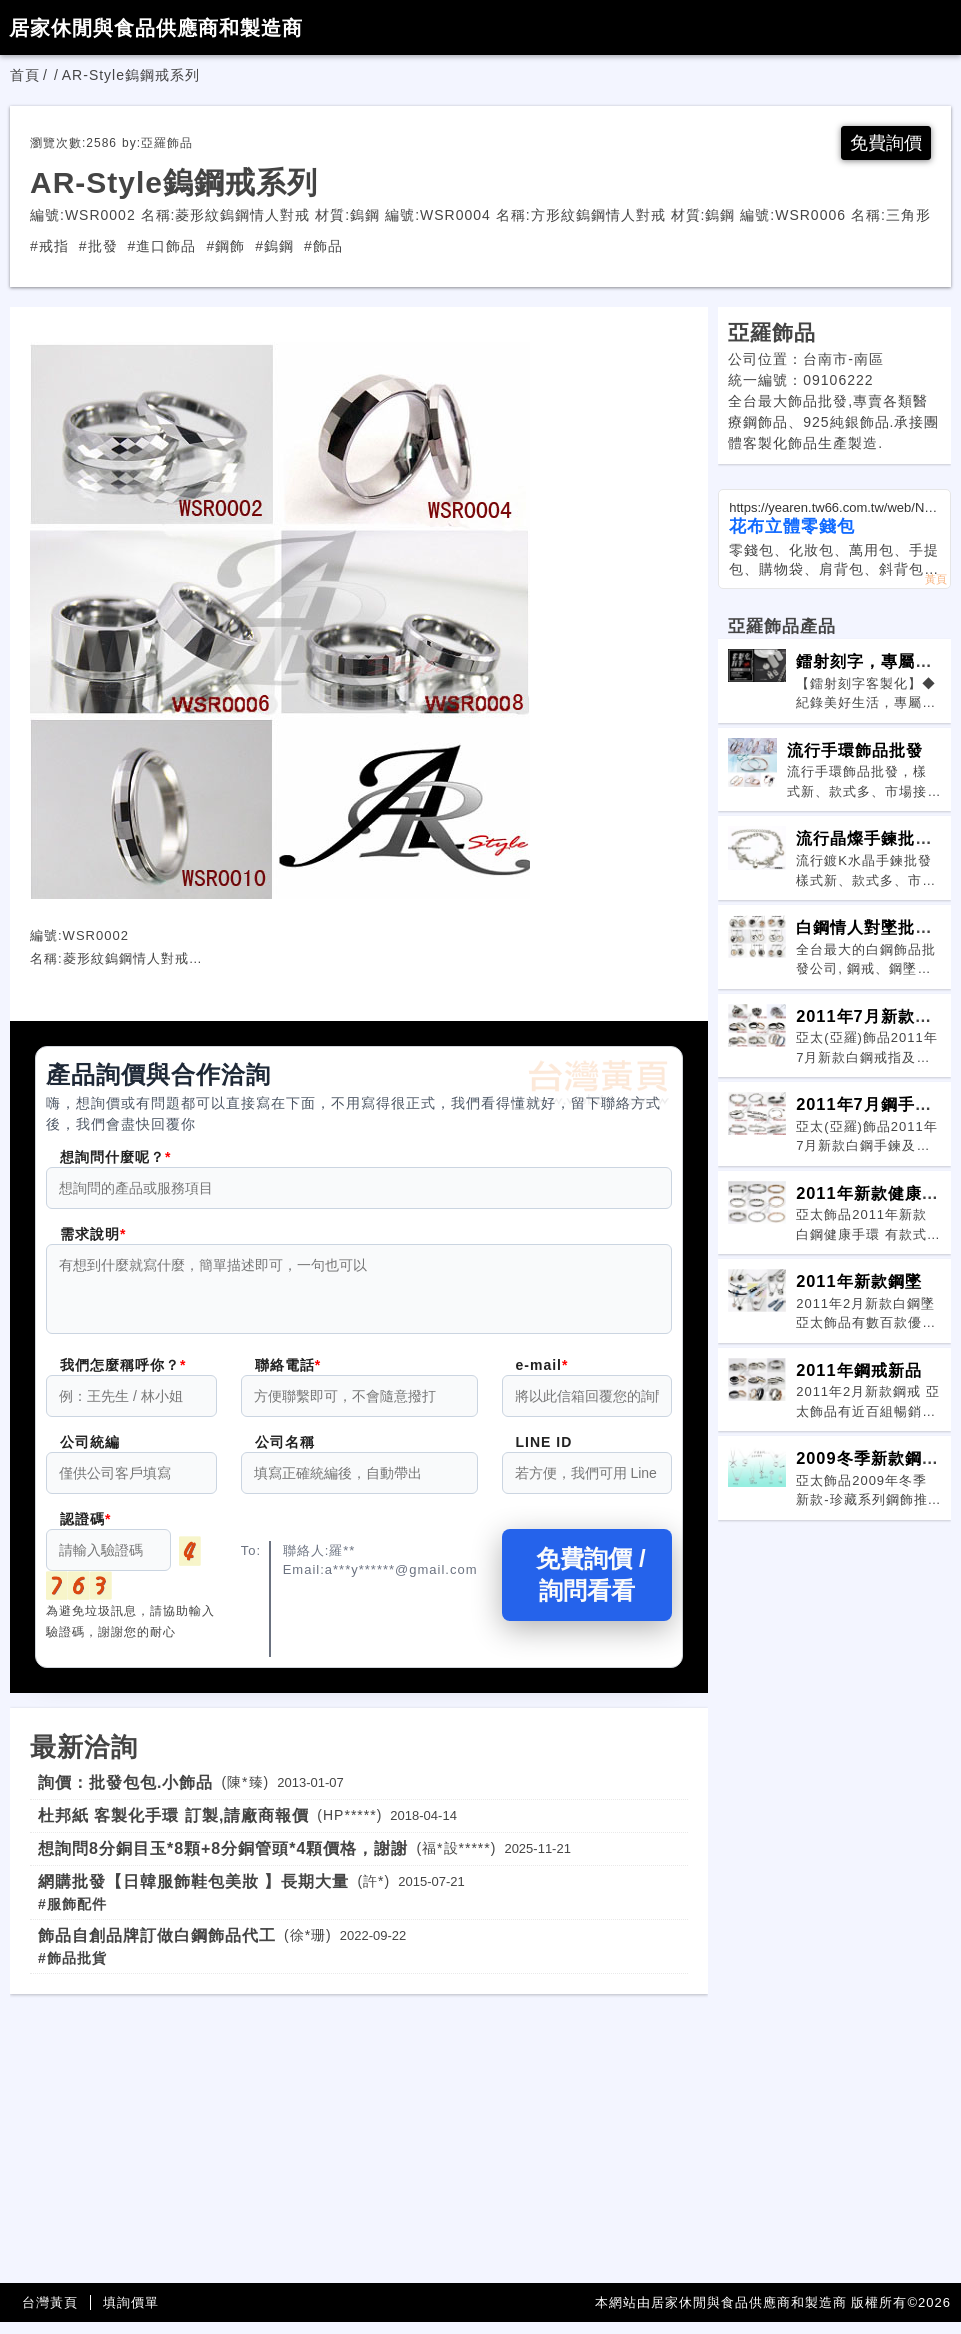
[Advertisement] (359, 2146)
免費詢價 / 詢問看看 (586, 1586)
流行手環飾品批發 (855, 750)
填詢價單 (131, 2314)
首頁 (25, 75)
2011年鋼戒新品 (858, 1370)
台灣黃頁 (50, 2314)
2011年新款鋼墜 (858, 1281)
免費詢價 (886, 143)
